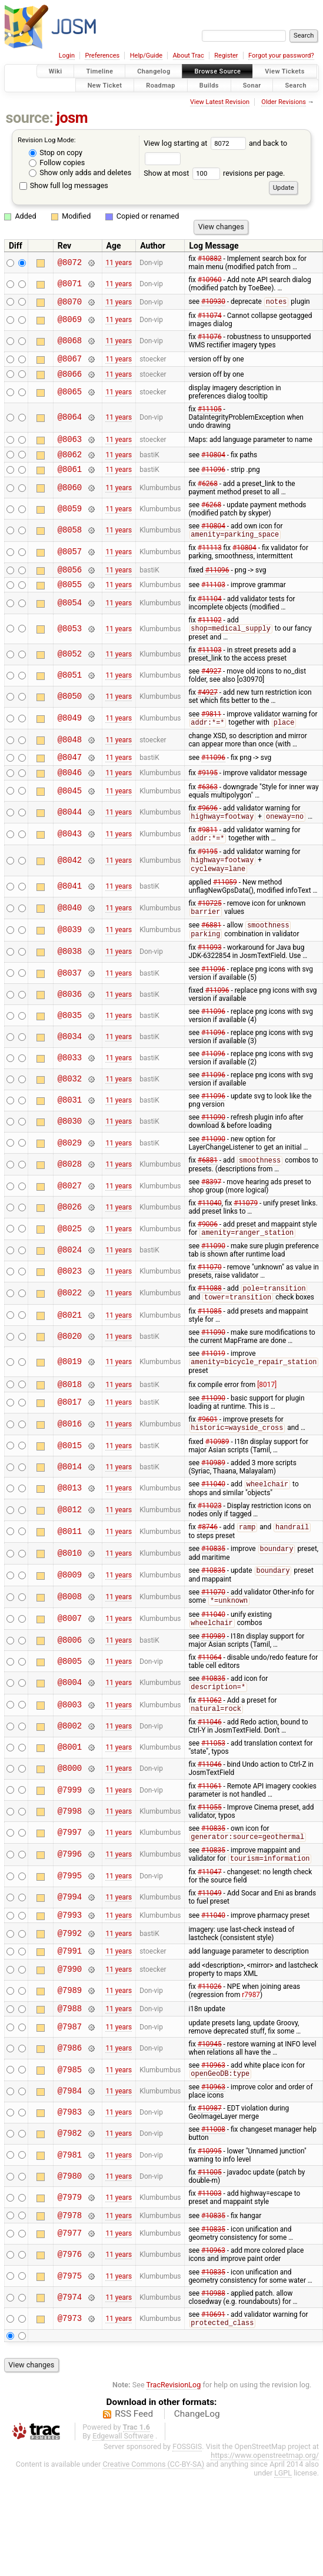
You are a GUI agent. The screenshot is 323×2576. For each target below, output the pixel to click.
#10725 (210, 925)
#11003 (210, 2234)
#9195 (208, 791)
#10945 (210, 2084)
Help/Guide (146, 55)
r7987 (251, 2033)
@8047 (70, 774)
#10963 (213, 2105)
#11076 (210, 338)
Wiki (55, 71)
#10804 (213, 462)
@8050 (70, 712)
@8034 (70, 1060)
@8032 (70, 1102)
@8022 (70, 1318)
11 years (118, 263)
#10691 (213, 2357)
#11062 (210, 1733)
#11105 (210, 414)
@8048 (70, 755)
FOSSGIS (187, 2489)
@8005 (70, 1693)
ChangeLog (197, 2456)
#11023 (210, 1535)
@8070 (70, 303)
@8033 (70, 1081)
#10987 (210, 2149)
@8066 (70, 378)
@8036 (70, 1017)
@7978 (70, 2257)
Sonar (252, 85)
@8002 (70, 1760)
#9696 (208, 827)
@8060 (70, 498)
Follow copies (57, 162)
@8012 (70, 1539)
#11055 (210, 1841)
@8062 (70, 462)
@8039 (70, 953)
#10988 (213, 2336)
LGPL (283, 2515)
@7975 (70, 2318)
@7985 (70, 2110)
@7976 (70, 2297)
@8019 (70, 1387)
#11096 (213, 479)
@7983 (70, 2153)
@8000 (70, 1802)
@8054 (70, 617)
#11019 (213, 1379)
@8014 (70, 1495)
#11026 (210, 2025)
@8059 (70, 519)
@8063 (70, 445)
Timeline (99, 71)
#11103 (213, 599)
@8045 (70, 810)
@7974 (70, 2339)
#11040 (210, 1227)
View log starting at (196, 143)
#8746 (208, 1557)
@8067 (70, 361)
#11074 (210, 317)
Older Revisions (283, 102)
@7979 (70, 2237)
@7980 (70, 2216)
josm (72, 117)
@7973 (70, 2361)
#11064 (210, 1690)
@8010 (70, 1583)
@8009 (70, 1606)
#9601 (208, 1447)
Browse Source (217, 71)
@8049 (70, 733)
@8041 (70, 908)
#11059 (225, 904)
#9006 (208, 1248)
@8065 (70, 397)
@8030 (70, 1145)
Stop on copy (55, 152)
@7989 (70, 2029)
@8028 (70, 1188)
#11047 (210, 1906)
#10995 (210, 2192)
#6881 (211, 948)
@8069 (70, 321)
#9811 (211, 729)
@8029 (70, 1166)
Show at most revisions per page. (214, 173)
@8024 (70, 1275)
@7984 (70, 2132)
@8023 (70, 1296)
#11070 (210, 1292)
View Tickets (284, 71)
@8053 (70, 643)
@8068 (70, 343)
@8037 (70, 996)
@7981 (70, 2195)
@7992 (70, 1969)
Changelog (153, 71)
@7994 (70, 1932)
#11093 (210, 971)
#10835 (213, 1580)
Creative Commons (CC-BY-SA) (153, 2507)
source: (30, 117)
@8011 (70, 1561)
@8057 (70, 563)
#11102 (210, 635)
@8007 (70, 1650)
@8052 (70, 669)
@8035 (70, 1038)
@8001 (70, 1781)
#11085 (210, 1337)
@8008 (70, 1628)
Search (296, 85)
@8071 (70, 283)
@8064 (70, 422)
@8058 (70, 541)
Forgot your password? (281, 55)
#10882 (210, 258)
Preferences (102, 55)
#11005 (210, 2213)
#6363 (208, 806)
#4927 (211, 686)
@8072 (70, 262)
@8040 (70, 930)
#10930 (213, 303)
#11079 (246, 1227)
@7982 (70, 2174)
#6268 (208, 494)
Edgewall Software (123, 2478)
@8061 (70, 479)
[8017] (267, 1412)
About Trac (188, 55)
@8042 (70, 881)
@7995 (70, 1911)
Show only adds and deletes (80, 172)
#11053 (213, 1777)
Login (67, 55)
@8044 (70, 832)
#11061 (210, 1819)
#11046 (210, 1755)
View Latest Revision (219, 102)
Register (226, 55)
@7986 (70, 2087)
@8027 (70, 1209)
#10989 (217, 1470)
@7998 (70, 1844)
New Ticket (105, 85)
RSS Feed (134, 2456)
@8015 (70, 1474)
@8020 (70, 1362)
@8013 (70, 1517)
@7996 (70, 1888)
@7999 (70, 1823)
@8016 (70, 1452)
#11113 (210, 559)
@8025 (70, 1253)
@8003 (70, 1738)
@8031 (70, 1124)
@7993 (70, 1951)
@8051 (70, 690)
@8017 (70, 1430)
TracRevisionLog (173, 2427)
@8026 (70, 1231)
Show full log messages (63, 185)
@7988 (70, 2048)
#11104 (210, 613)
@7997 (70, 1866)
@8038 (70, 975)
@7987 (70, 2066)
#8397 (211, 1206)
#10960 (210, 280)
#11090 (213, 1141)
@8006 (70, 1672)
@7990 (70, 2008)
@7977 (70, 2276)
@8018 (70, 1412)
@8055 (70, 598)
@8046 (70, 791)
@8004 (70, 1715)
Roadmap (160, 85)
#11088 (210, 1314)
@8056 (70, 582)
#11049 (210, 1928)
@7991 (70, 1988)
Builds (209, 85)
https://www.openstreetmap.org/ (265, 2498)
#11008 (213, 2170)
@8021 (70, 1340)
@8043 (70, 854)
